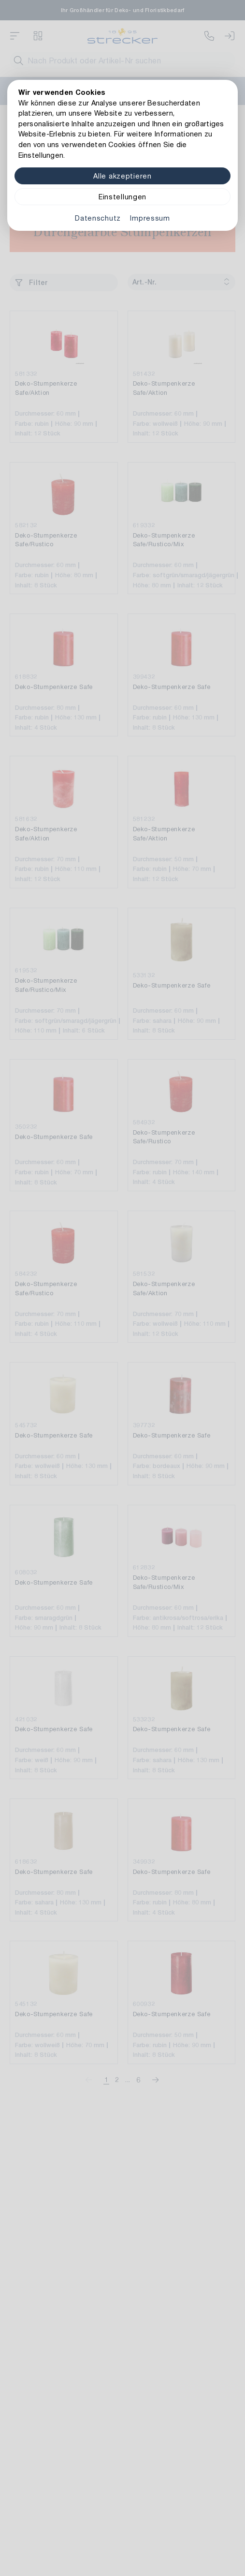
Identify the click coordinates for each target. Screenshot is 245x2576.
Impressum (150, 218)
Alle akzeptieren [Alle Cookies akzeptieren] (122, 176)
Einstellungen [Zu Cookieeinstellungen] (122, 197)
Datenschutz (98, 218)
